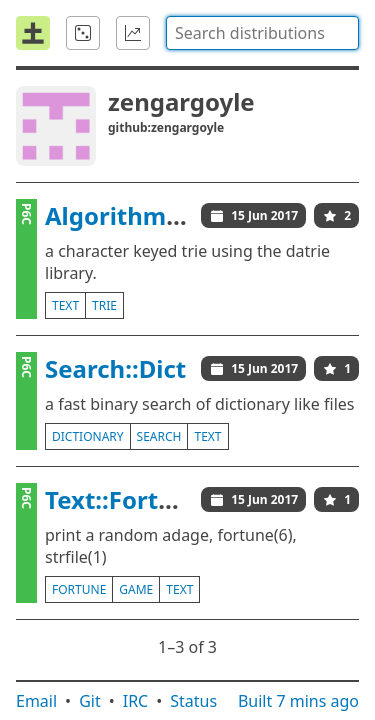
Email (36, 701)
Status (193, 701)
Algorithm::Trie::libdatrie (192, 215)
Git (90, 701)
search (159, 436)
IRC (136, 701)
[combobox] (262, 33)
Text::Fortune (124, 499)
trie (104, 305)
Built (298, 701)
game (136, 589)
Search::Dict (115, 368)
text (65, 305)
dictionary (88, 436)
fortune (79, 589)
